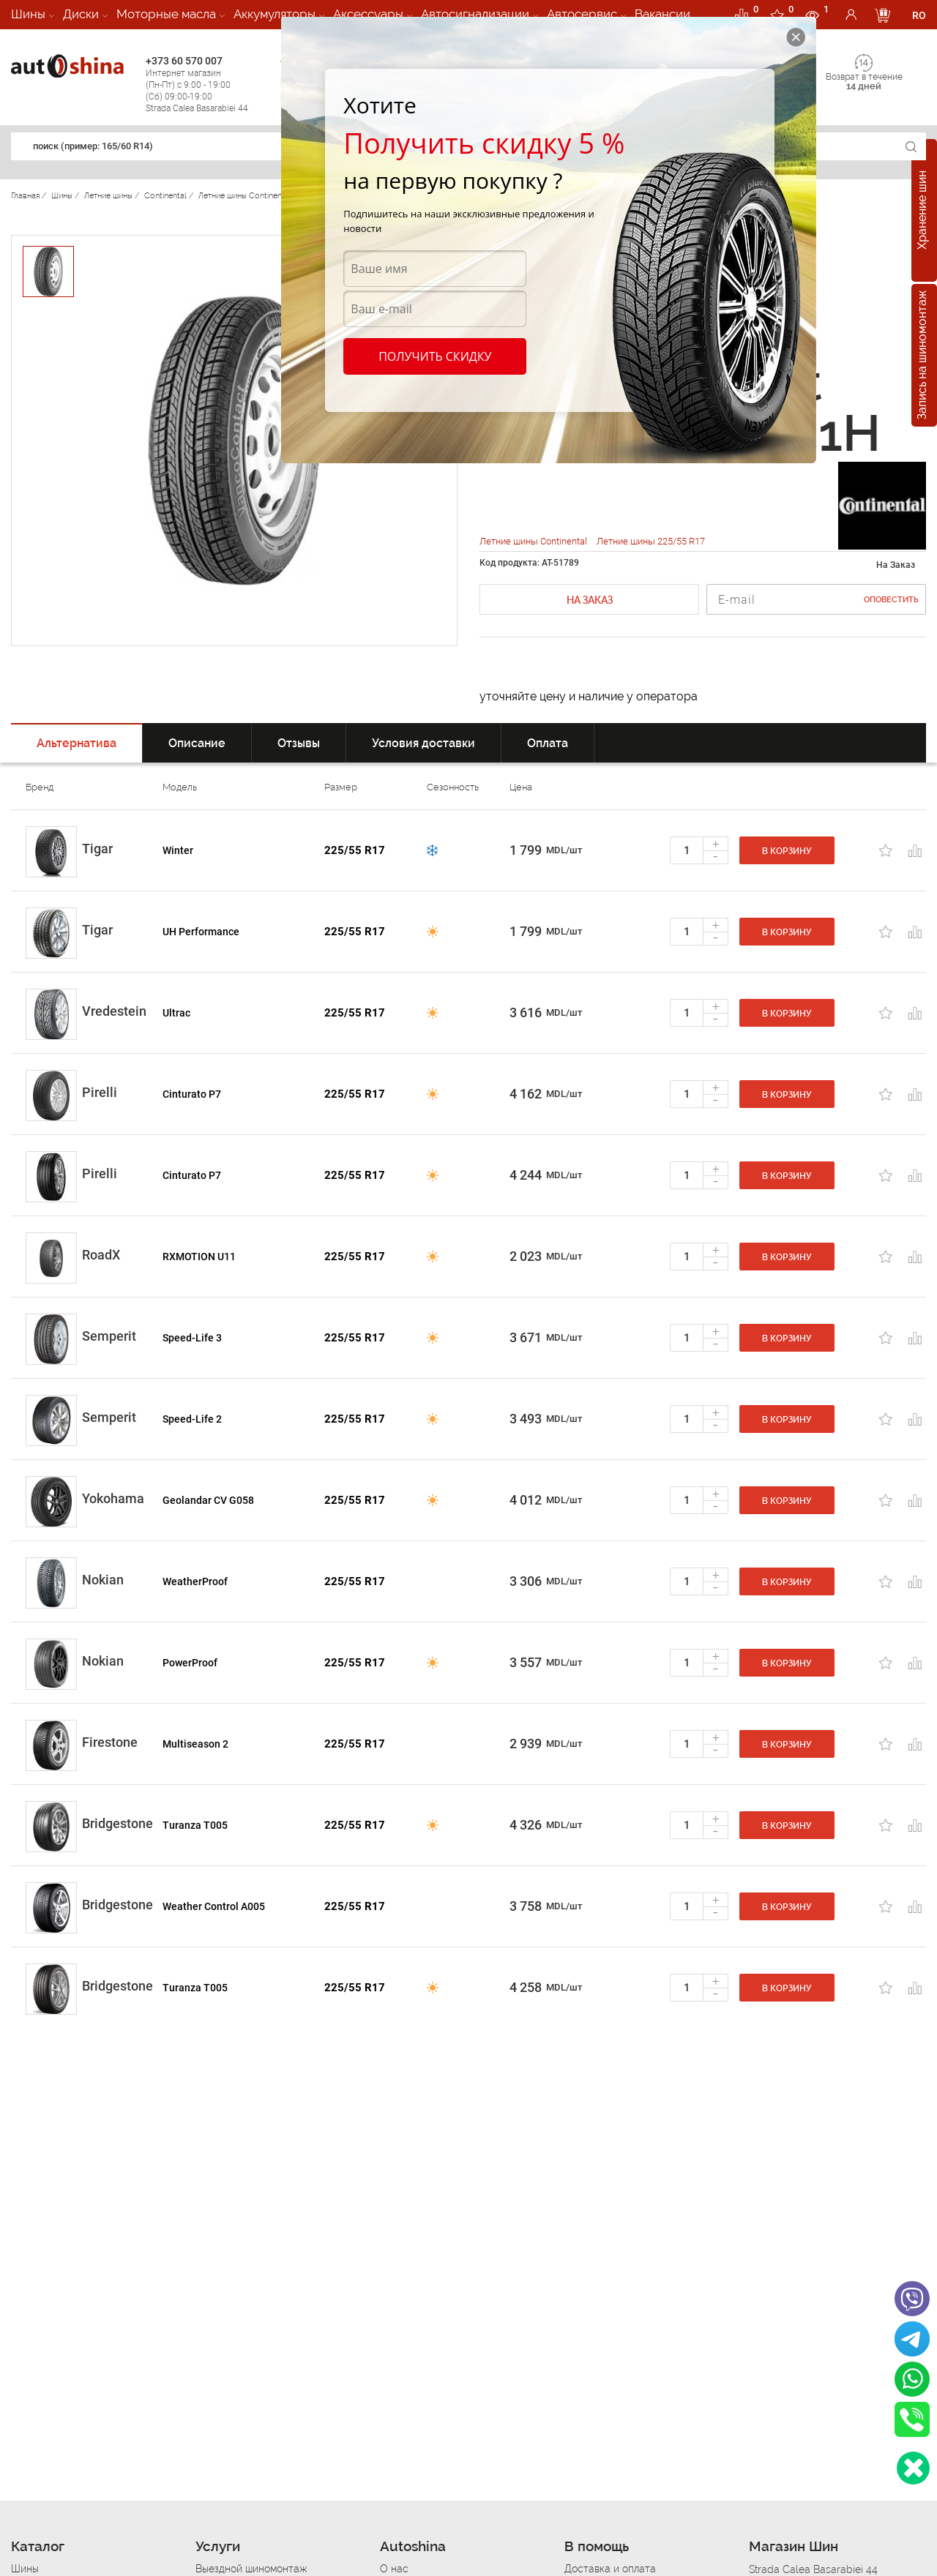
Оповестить (891, 599)
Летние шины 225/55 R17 (651, 541)
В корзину (787, 851)
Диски (81, 14)
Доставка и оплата (610, 2569)
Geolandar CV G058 (208, 1500)
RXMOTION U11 (199, 1256)
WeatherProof (195, 1581)
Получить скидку (434, 356)
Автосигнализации (475, 14)
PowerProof (190, 1663)
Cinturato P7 (192, 1094)
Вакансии (662, 14)
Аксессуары (368, 14)
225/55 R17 (354, 850)
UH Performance (201, 931)
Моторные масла (166, 14)
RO (919, 15)
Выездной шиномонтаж (251, 2569)
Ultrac (176, 1013)
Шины (28, 14)
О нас (394, 2569)
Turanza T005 (195, 1825)
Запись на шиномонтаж (922, 355)
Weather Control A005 (214, 1906)
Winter (178, 850)
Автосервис (582, 14)
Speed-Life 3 (192, 1338)
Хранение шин (922, 210)
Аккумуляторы (275, 14)
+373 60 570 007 (209, 84)
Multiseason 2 (195, 1744)
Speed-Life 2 (192, 1419)
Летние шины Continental (534, 541)
